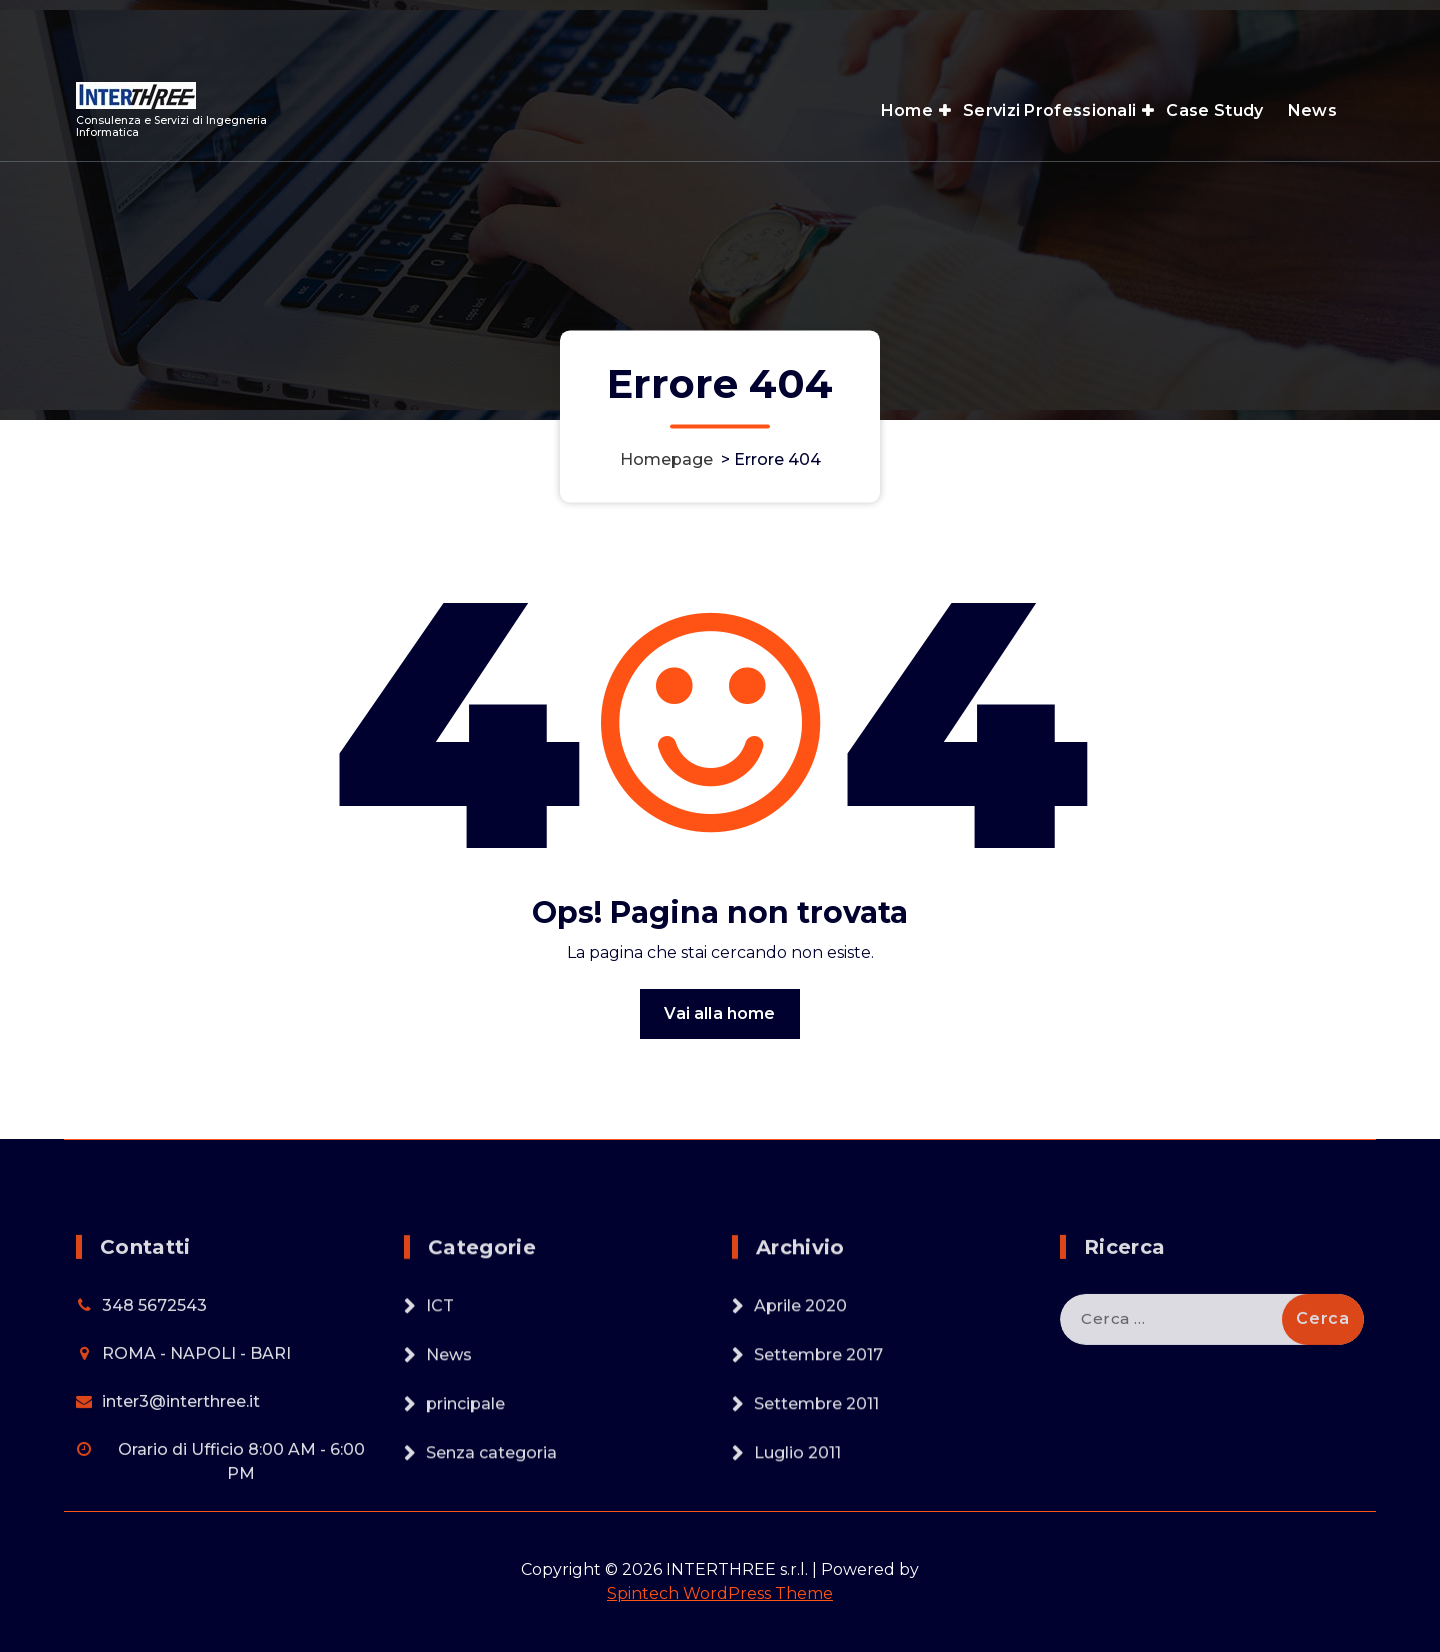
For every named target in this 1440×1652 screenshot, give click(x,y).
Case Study (1214, 110)
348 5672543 (154, 1409)
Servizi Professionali (1049, 110)
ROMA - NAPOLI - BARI (196, 1457)
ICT (440, 1409)
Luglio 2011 (797, 1556)
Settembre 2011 (816, 1507)
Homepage (666, 459)
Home (907, 110)
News (1312, 110)
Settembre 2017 (818, 1458)
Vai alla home (719, 1036)
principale (465, 1507)
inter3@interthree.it (181, 1505)
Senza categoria (491, 1556)
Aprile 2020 (800, 1409)
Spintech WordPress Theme (720, 1593)
